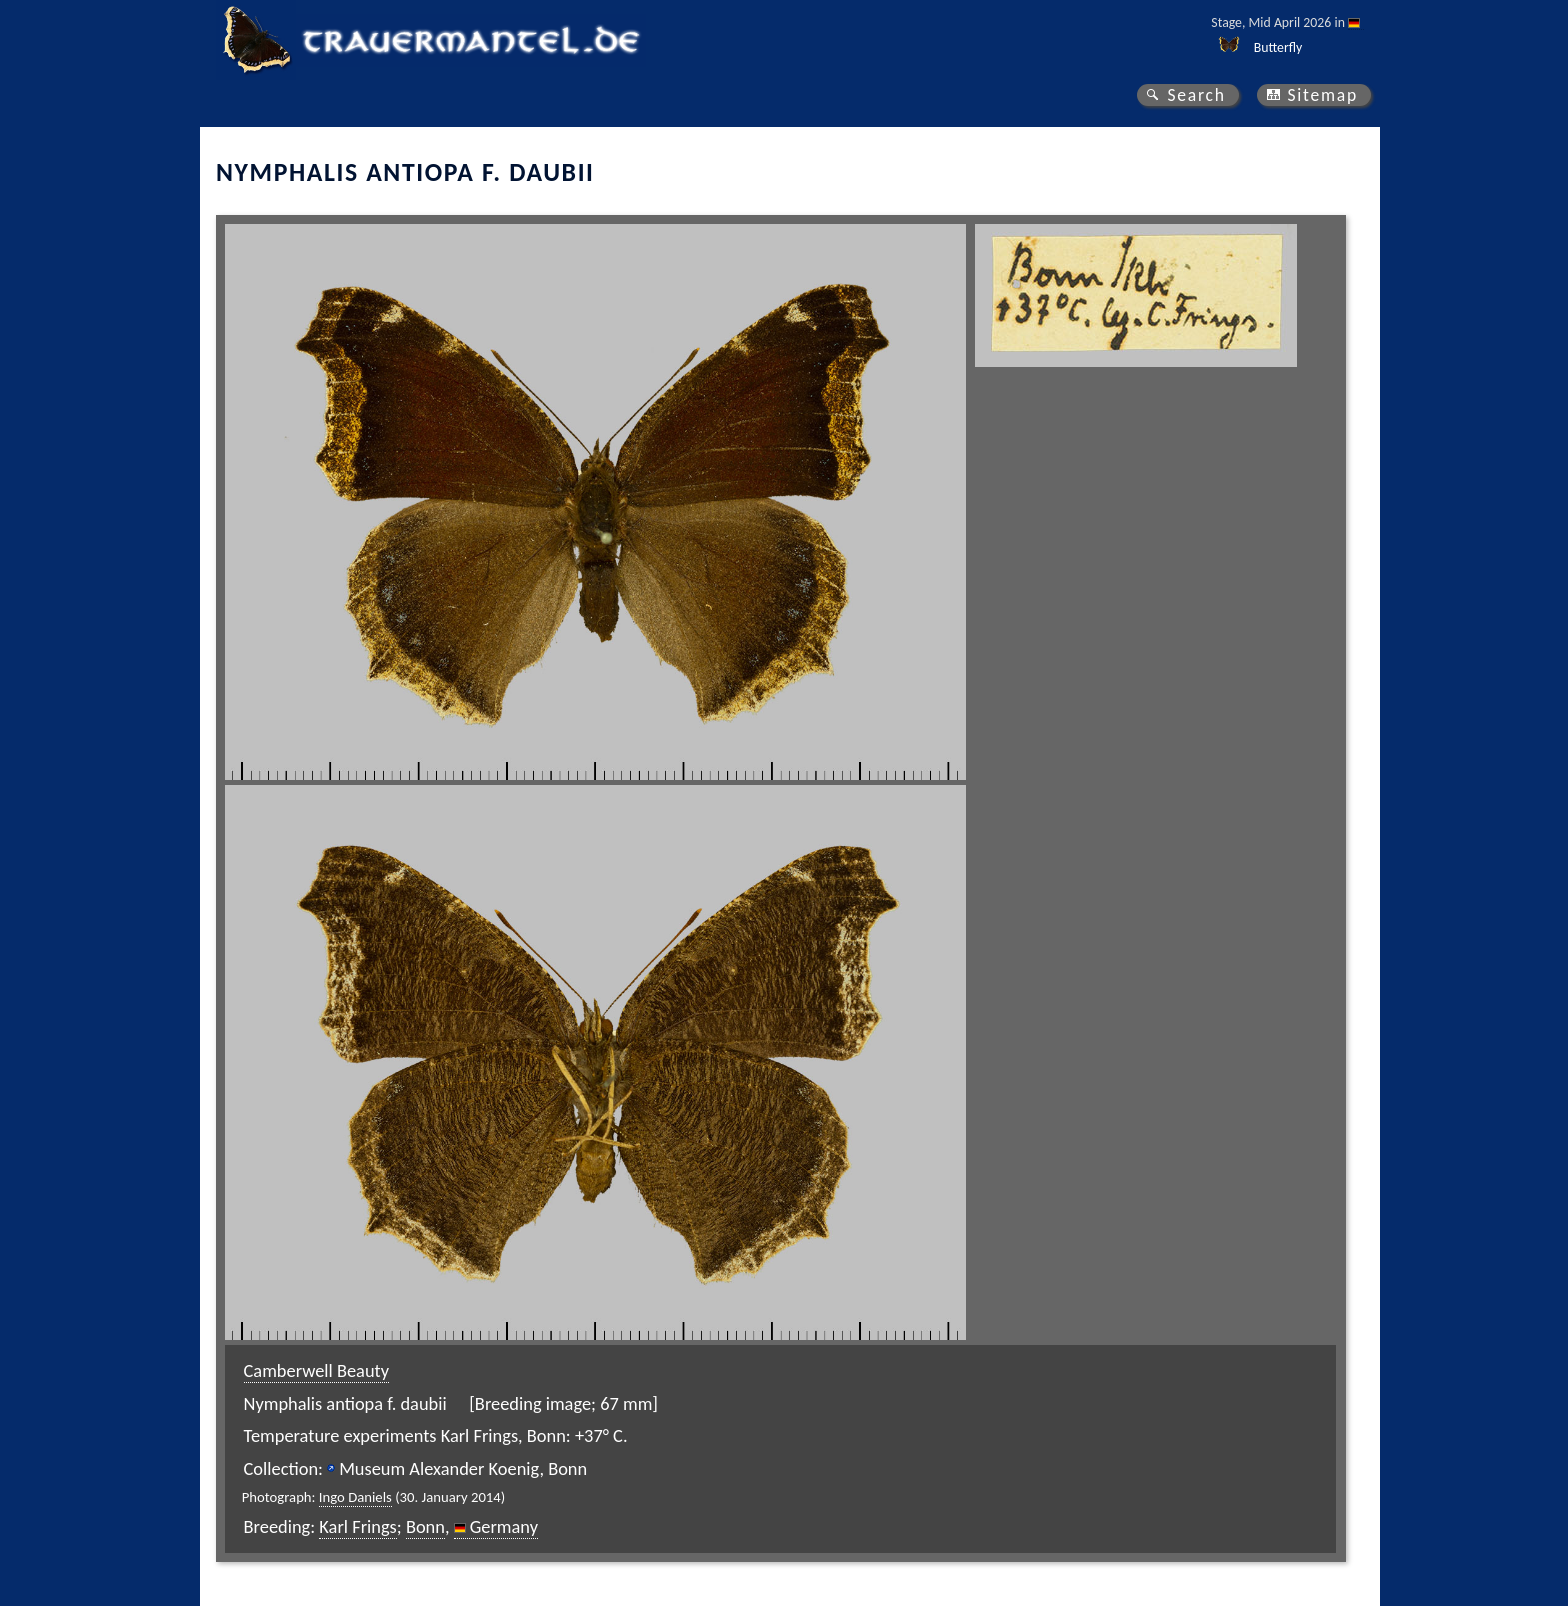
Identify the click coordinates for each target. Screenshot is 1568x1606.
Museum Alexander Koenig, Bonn (463, 1468)
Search (1196, 95)
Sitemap (1322, 95)
